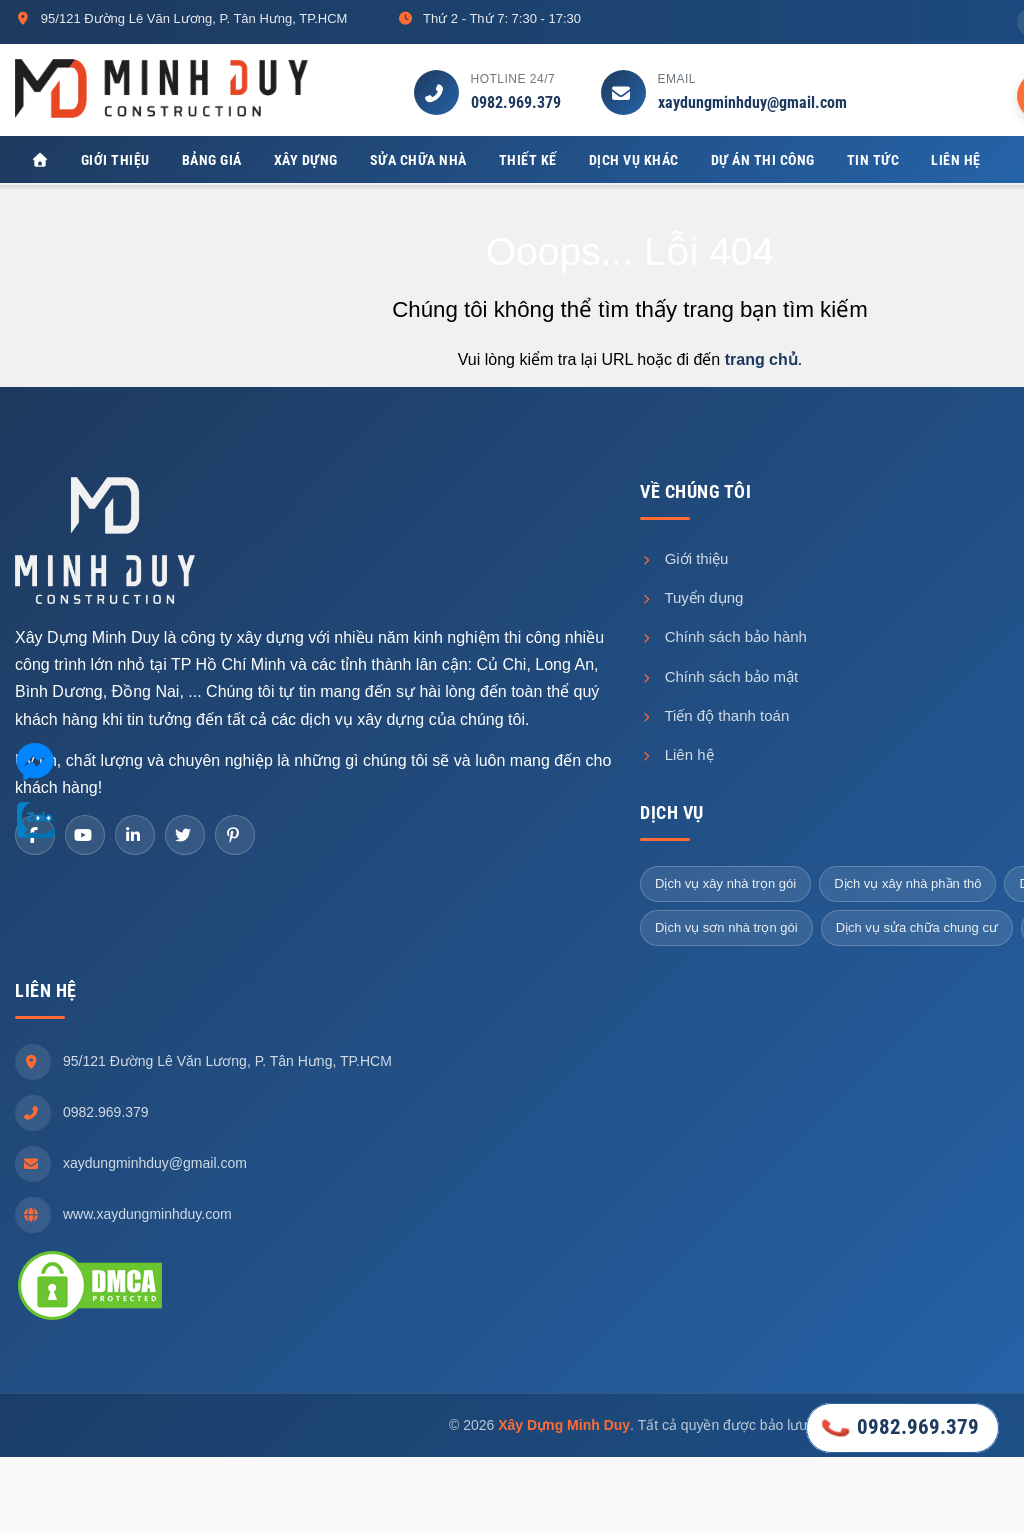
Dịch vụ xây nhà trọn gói (725, 883)
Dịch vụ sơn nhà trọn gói (726, 927)
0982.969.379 (516, 102)
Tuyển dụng (691, 598)
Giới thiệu (115, 160)
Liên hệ (956, 160)
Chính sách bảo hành (723, 637)
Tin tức (873, 160)
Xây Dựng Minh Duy (564, 1425)
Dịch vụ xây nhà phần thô (907, 883)
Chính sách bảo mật (719, 676)
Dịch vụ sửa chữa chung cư (917, 927)
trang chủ (761, 360)
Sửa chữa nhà (418, 160)
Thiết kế (528, 160)
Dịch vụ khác (634, 160)
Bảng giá (212, 160)
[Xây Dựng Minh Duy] (40, 160)
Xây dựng (306, 160)
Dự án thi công (763, 160)
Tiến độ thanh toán (714, 715)
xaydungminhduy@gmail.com (752, 102)
